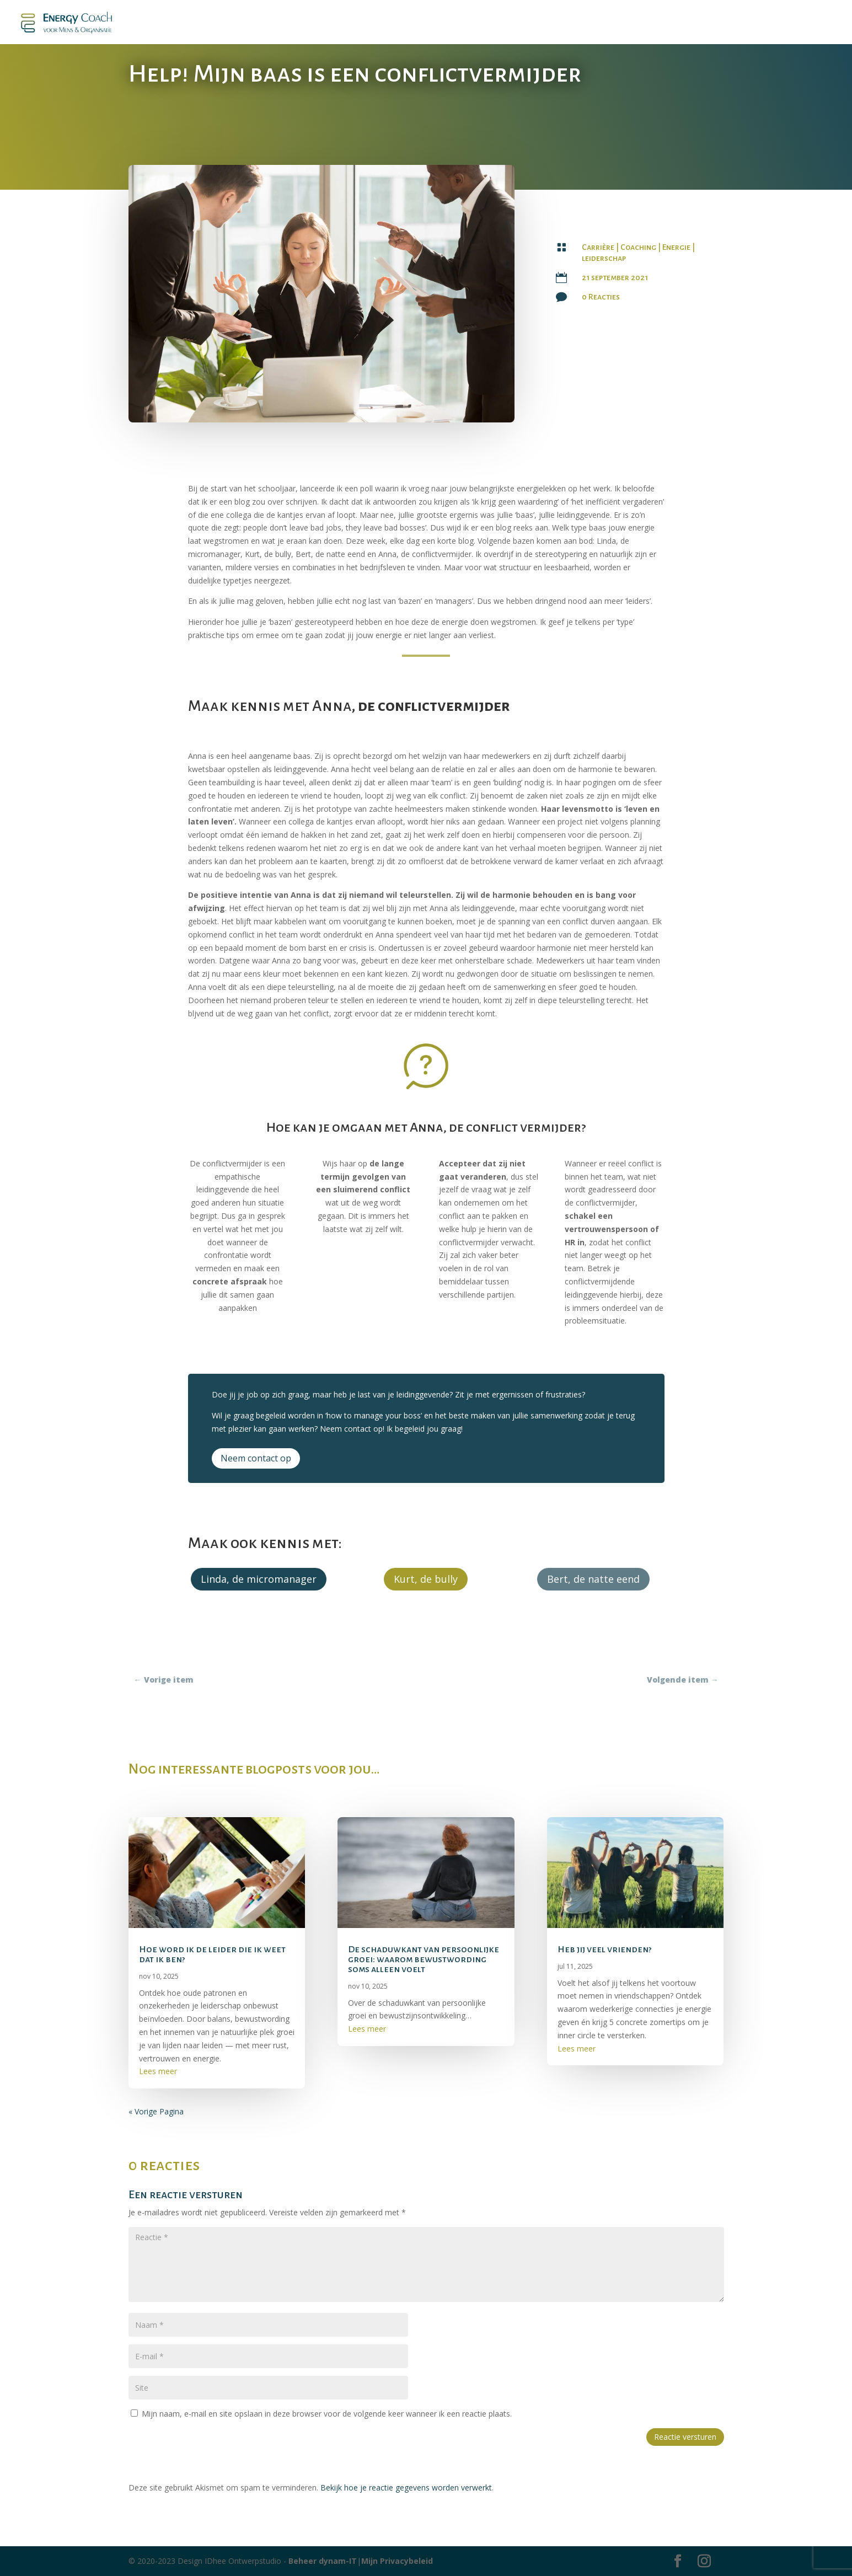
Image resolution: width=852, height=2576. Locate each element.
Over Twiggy (810, 22)
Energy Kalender (618, 22)
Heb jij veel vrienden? (605, 1949)
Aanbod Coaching (528, 22)
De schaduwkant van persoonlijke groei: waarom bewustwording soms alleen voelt (423, 1959)
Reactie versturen (685, 2437)
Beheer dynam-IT (322, 2561)
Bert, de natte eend (593, 1579)
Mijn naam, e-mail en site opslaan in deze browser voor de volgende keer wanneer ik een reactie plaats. (327, 2413)
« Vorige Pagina (156, 2111)
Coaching (638, 247)
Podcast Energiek (396, 22)
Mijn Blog (462, 22)
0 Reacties (601, 296)
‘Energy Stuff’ (701, 22)
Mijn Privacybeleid (397, 2561)
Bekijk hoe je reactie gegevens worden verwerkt (406, 2487)
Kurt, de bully (426, 1579)
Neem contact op (256, 1458)
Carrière (598, 247)
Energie (676, 247)
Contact (756, 22)
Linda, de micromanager (259, 1579)
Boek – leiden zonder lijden (297, 22)
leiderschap (604, 258)
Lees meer (158, 2071)
